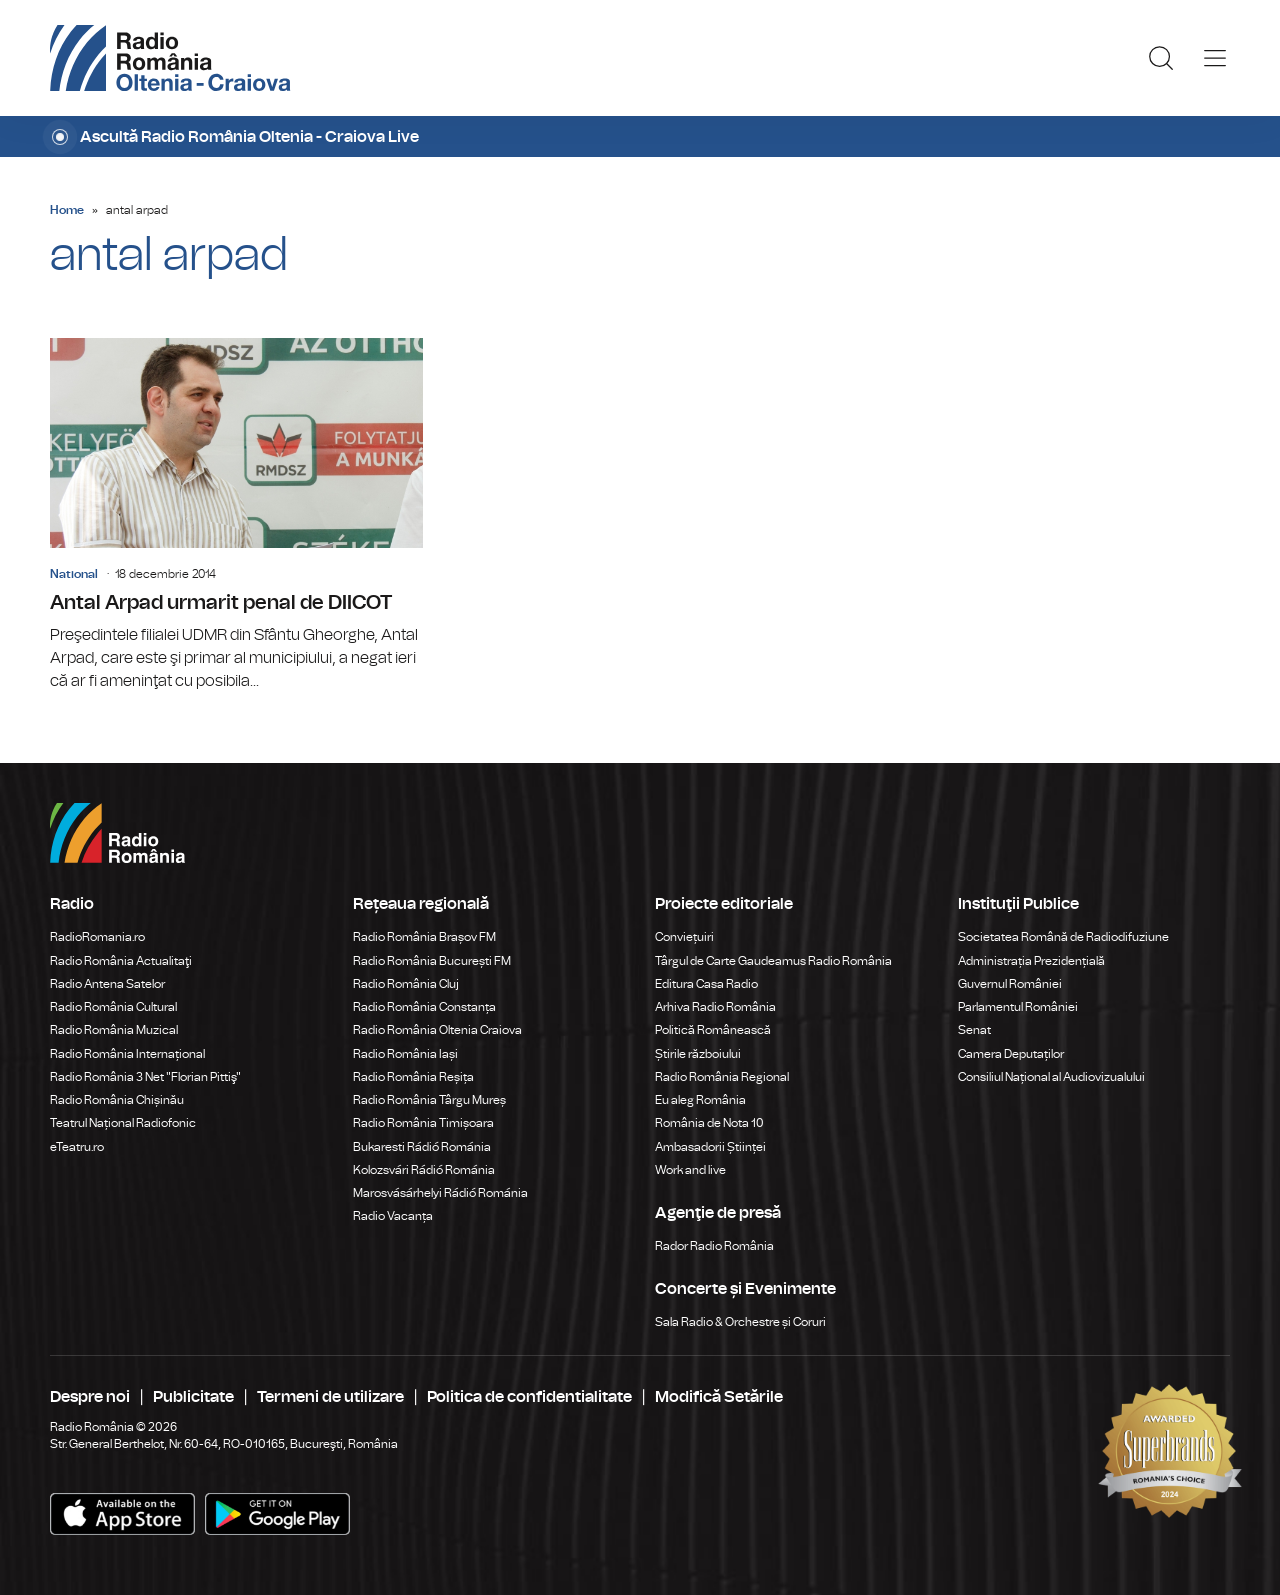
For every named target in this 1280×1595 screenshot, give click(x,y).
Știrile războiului (698, 1054)
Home (67, 210)
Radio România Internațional (127, 1054)
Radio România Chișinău (117, 1100)
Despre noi (90, 1397)
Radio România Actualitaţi (121, 961)
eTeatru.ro (77, 1147)
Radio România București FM (432, 961)
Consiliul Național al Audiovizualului (1051, 1077)
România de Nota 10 (709, 1123)
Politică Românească (713, 1030)
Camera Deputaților (1011, 1054)
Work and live (690, 1170)
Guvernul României (1010, 984)
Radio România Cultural (113, 1007)
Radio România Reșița (413, 1077)
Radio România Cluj (406, 984)
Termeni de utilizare (330, 1397)
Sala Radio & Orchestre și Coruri (740, 1322)
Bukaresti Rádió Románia (422, 1147)
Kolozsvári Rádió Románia (424, 1170)
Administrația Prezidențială (1031, 961)
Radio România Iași (405, 1054)
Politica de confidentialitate (529, 1397)
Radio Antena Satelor (107, 984)
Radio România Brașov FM (424, 937)
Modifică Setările (719, 1397)
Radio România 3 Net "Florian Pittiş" (145, 1077)
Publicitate (193, 1397)
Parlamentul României (1018, 1007)
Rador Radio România (714, 1246)
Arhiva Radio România (715, 1007)
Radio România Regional (722, 1077)
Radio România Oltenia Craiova (437, 1030)
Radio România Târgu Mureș (429, 1100)
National (74, 574)
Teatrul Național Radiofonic (123, 1123)
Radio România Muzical (114, 1030)
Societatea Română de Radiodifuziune (1063, 937)
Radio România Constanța (424, 1007)
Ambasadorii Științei (710, 1147)
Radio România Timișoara (423, 1123)
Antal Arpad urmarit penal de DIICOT (236, 515)
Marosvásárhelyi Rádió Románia (440, 1193)
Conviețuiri (684, 937)
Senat (974, 1030)
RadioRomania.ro (97, 937)
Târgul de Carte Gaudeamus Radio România (773, 961)
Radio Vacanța (393, 1216)
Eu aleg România (700, 1100)
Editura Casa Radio (706, 984)
